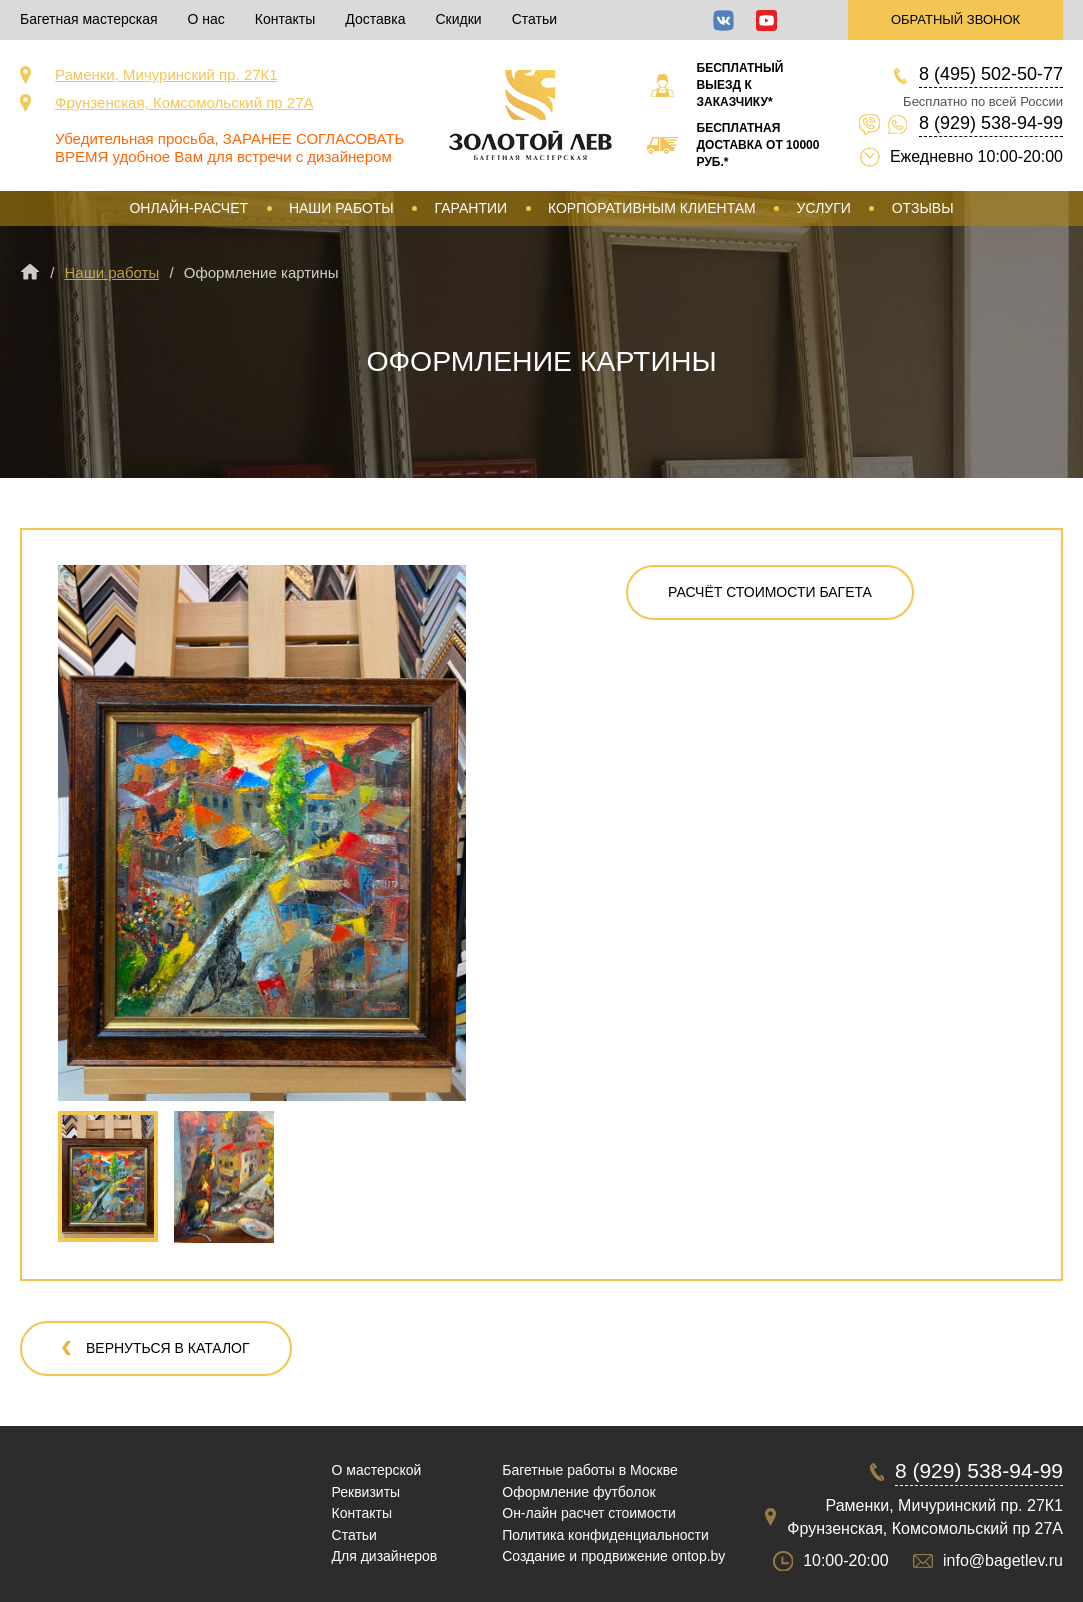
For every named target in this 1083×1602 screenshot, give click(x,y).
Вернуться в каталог (168, 1348)
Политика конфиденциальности (605, 1535)
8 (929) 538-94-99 (991, 123)
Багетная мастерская (89, 19)
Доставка (375, 19)
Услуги (824, 208)
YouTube (766, 20)
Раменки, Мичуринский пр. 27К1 (166, 74)
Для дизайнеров (385, 1556)
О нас (206, 19)
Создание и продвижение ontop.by (613, 1556)
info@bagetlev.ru (1003, 1560)
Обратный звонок (955, 19)
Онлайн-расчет (188, 208)
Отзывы (923, 208)
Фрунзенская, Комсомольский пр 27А (184, 102)
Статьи (534, 19)
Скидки (458, 19)
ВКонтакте (723, 20)
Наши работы (341, 208)
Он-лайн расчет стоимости (589, 1513)
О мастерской (377, 1470)
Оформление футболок (578, 1492)
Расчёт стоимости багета (770, 592)
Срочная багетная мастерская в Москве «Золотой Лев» (530, 115)
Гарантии (471, 208)
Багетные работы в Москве (590, 1470)
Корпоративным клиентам (652, 208)
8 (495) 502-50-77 (991, 74)
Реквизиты (366, 1492)
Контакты (285, 19)
